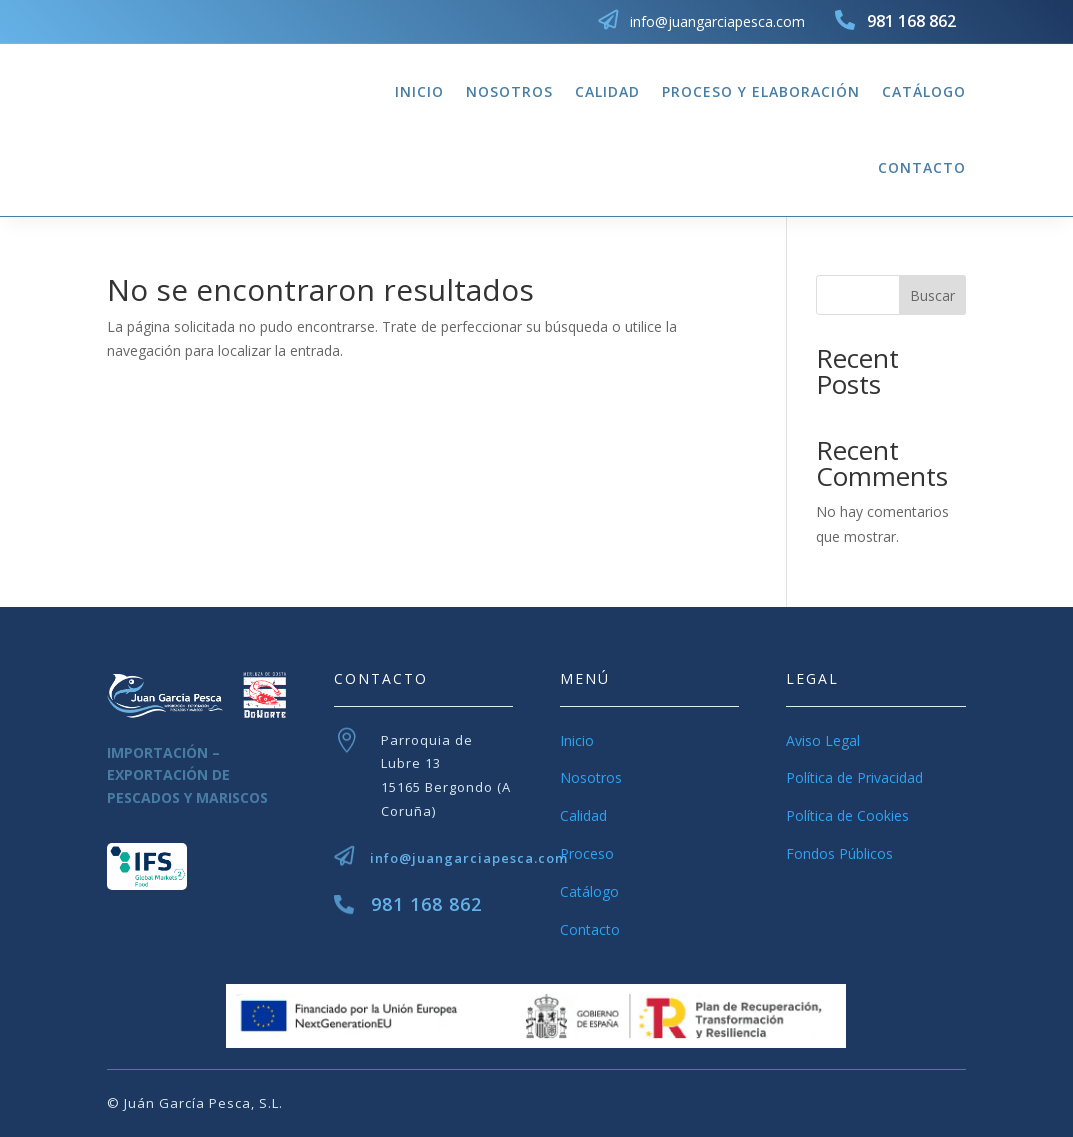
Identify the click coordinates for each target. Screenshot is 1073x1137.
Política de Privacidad (854, 777)
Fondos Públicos (839, 853)
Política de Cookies (847, 815)
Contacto (922, 167)
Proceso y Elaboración (761, 91)
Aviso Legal (823, 740)
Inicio (419, 91)
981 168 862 (426, 904)
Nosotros (509, 91)
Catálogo (924, 91)
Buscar (932, 295)
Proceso (587, 853)
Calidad (607, 91)
